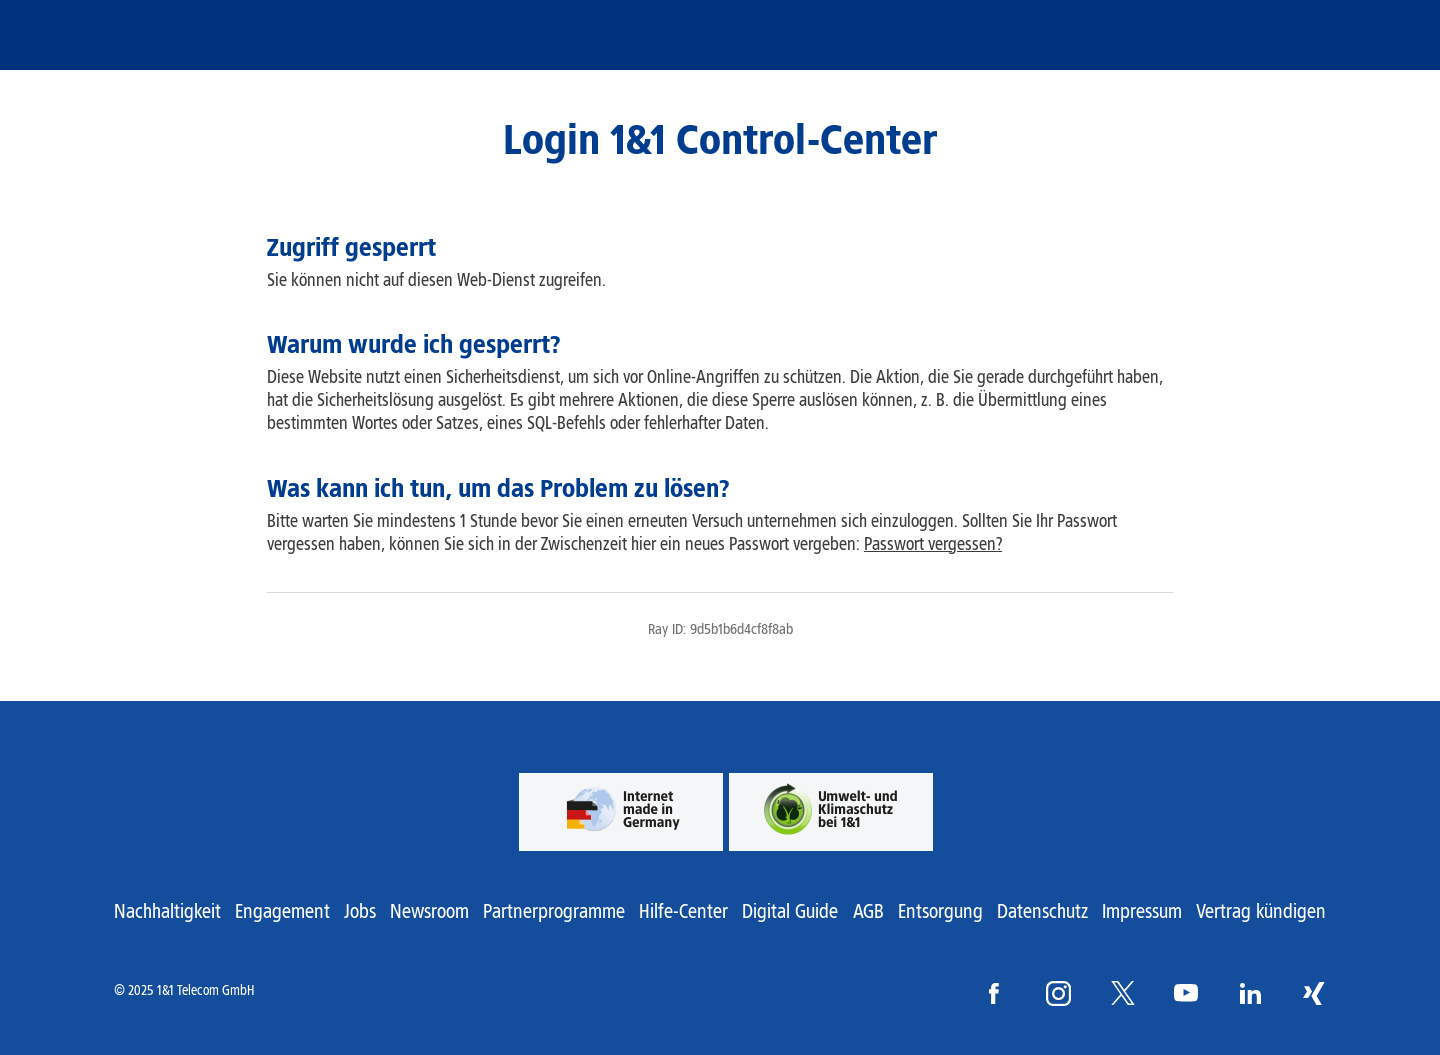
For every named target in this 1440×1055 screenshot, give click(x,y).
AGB (868, 911)
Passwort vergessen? (933, 544)
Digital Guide (790, 911)
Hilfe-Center (683, 911)
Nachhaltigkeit (167, 911)
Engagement (282, 911)
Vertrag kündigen (1261, 911)
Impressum (1142, 911)
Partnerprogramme (554, 911)
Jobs (360, 911)
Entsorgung (940, 911)
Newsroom (429, 911)
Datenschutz (1042, 911)
